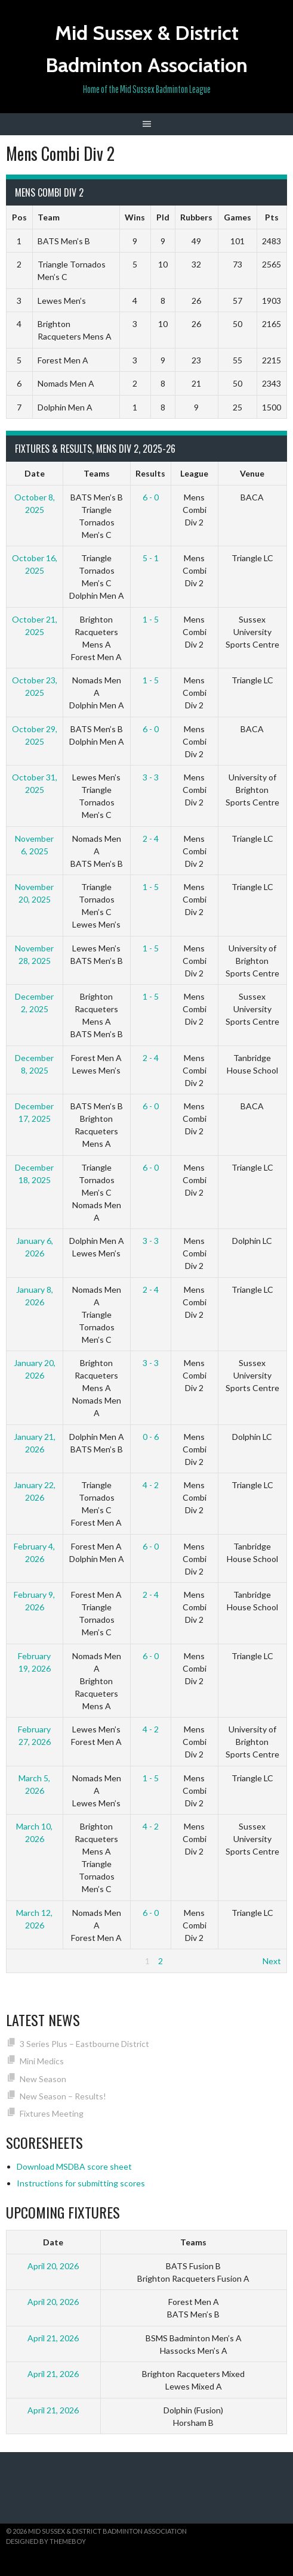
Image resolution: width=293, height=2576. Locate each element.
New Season (43, 2079)
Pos (19, 217)
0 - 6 (151, 1437)
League (194, 473)
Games (237, 217)
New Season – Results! (63, 2096)
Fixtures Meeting (52, 2113)
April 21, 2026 (53, 2338)
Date (34, 473)
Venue (252, 473)
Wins (135, 217)
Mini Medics (42, 2061)
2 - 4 (151, 838)
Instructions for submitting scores (81, 2183)
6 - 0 (151, 497)
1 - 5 (151, 619)
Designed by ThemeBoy (46, 2541)
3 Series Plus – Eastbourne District (84, 2044)
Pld (162, 217)
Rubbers (196, 217)
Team (49, 217)
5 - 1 (151, 558)
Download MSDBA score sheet (74, 2166)
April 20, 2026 (53, 2266)
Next (272, 1961)
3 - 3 (151, 777)
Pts (272, 217)
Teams (97, 473)
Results (150, 473)
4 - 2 (151, 1485)
